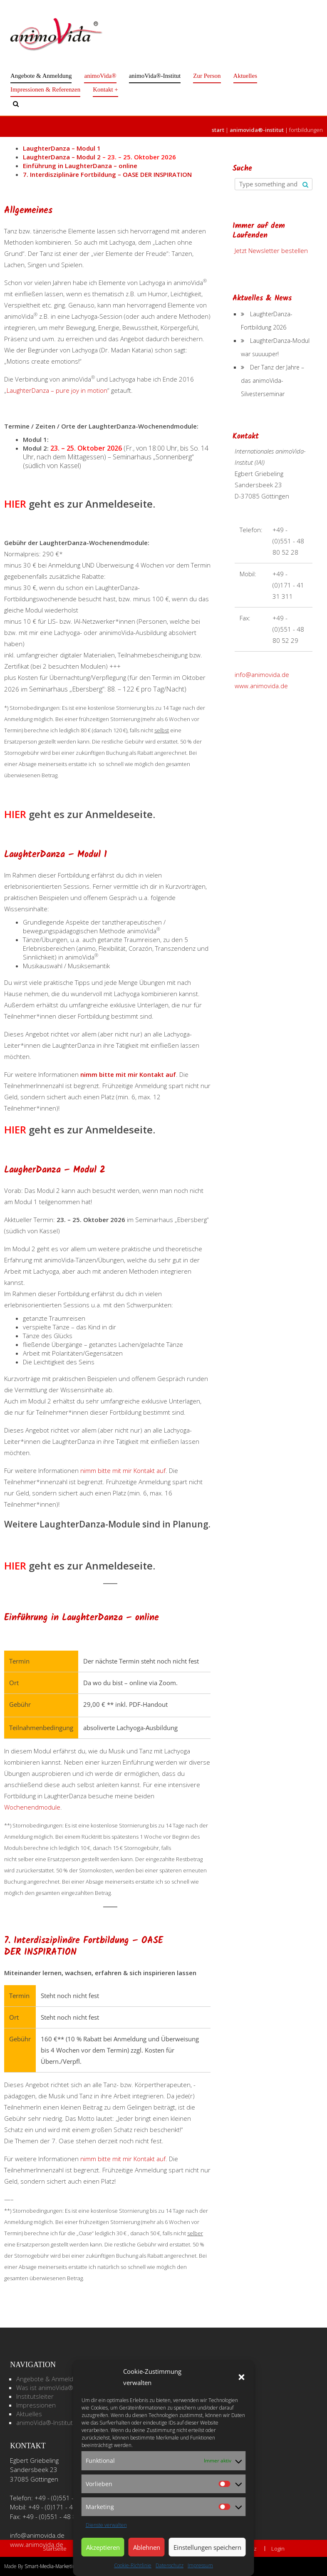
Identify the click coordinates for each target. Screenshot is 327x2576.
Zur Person (206, 75)
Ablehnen (146, 2547)
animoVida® (100, 75)
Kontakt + (105, 89)
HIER (15, 504)
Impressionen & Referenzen (45, 89)
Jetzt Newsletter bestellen (271, 250)
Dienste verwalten (106, 2525)
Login (278, 2548)
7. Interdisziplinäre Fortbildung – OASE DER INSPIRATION (107, 174)
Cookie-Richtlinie (132, 2565)
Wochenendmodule (32, 1807)
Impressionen (36, 2405)
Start (218, 130)
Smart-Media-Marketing (51, 2566)
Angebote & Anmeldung (41, 75)
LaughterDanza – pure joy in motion (57, 390)
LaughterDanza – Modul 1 (62, 148)
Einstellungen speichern (207, 2547)
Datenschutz (169, 2565)
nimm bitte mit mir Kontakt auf (128, 1074)
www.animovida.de (261, 686)
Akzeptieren (103, 2547)
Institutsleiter (35, 2396)
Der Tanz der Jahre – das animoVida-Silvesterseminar (272, 380)
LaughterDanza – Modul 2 (99, 157)
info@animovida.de (262, 674)
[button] (242, 2377)
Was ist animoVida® (44, 2387)
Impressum (200, 2565)
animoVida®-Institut (155, 75)
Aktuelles (245, 75)
